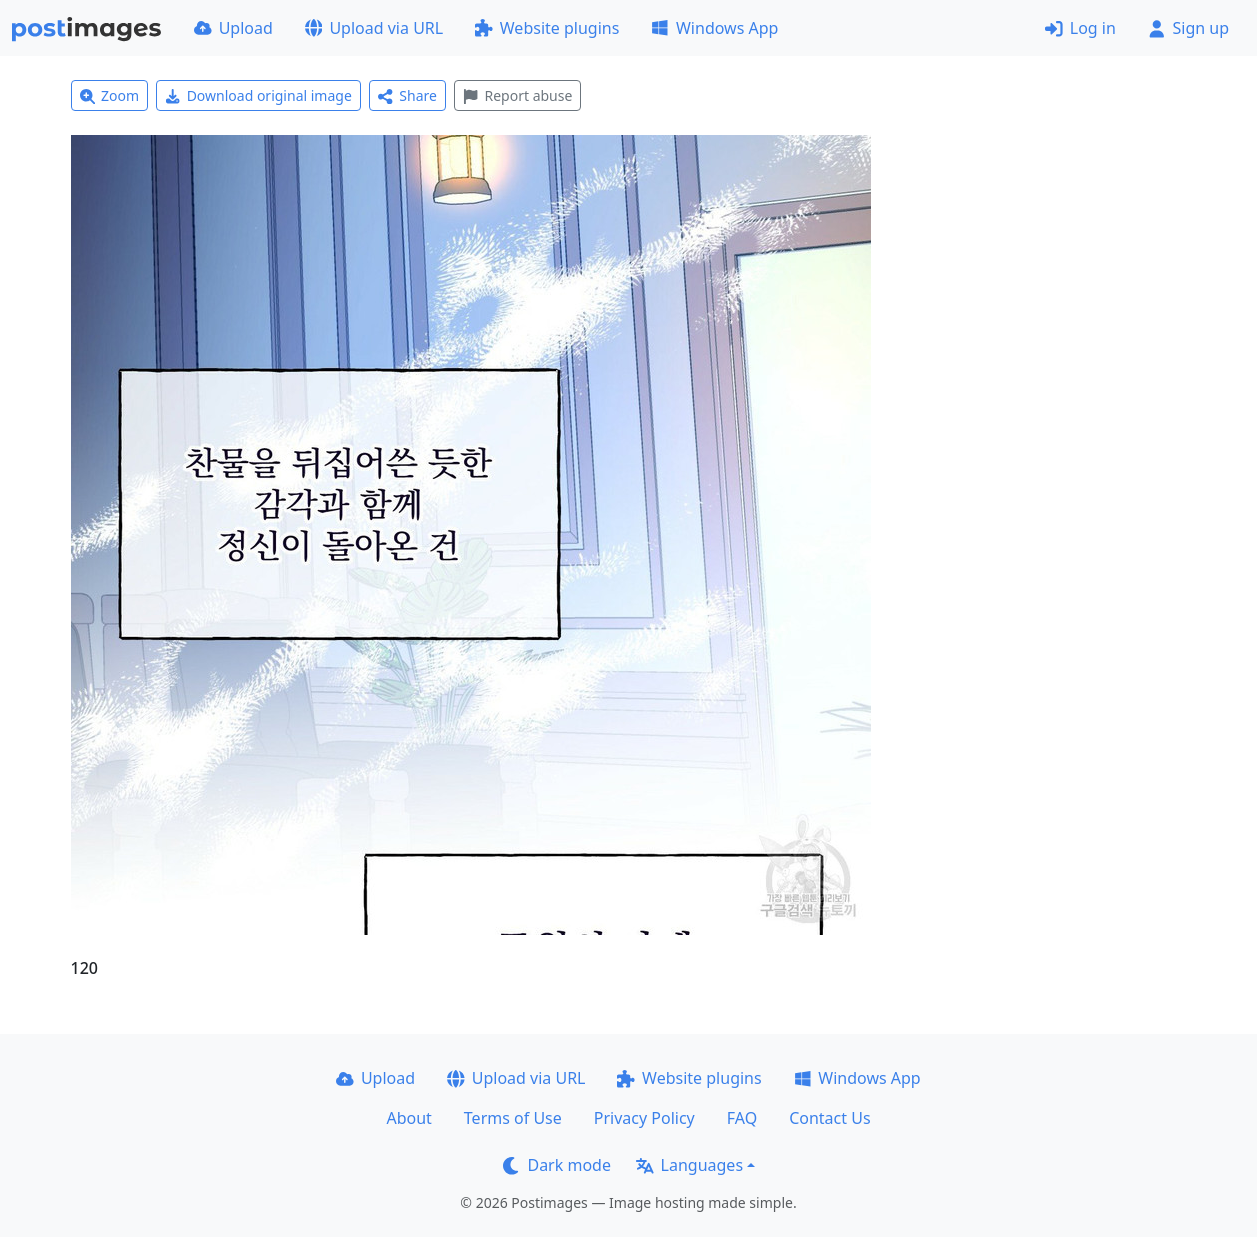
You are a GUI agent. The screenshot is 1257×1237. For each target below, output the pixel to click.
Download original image (258, 95)
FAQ (742, 1118)
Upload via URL (374, 28)
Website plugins (547, 28)
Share (407, 95)
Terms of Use (513, 1118)
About (408, 1118)
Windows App (714, 28)
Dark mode (557, 1165)
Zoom (110, 95)
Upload (233, 28)
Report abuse (517, 95)
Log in (1080, 28)
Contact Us (829, 1118)
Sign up (1188, 28)
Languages (689, 1165)
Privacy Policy (644, 1118)
